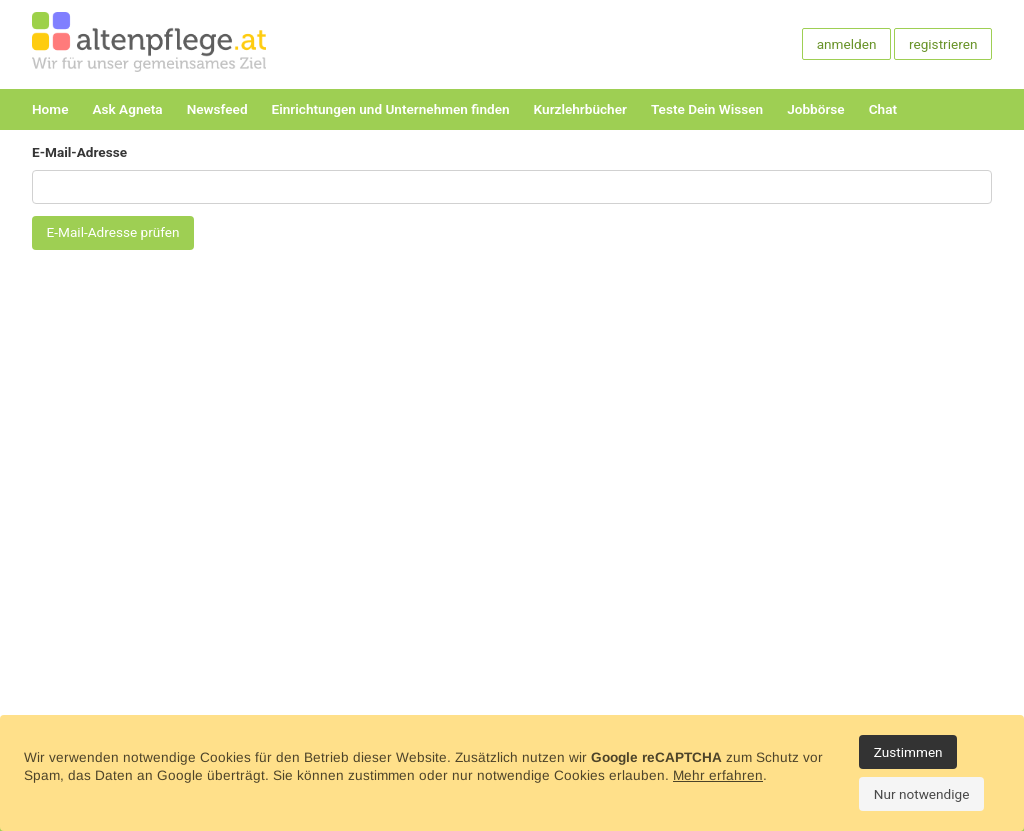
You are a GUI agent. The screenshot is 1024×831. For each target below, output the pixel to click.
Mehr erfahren (718, 775)
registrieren (943, 44)
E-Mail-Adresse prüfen (113, 232)
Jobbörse (815, 109)
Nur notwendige (922, 794)
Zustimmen (908, 752)
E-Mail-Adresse (79, 152)
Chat (883, 109)
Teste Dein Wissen (707, 109)
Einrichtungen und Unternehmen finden (391, 109)
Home (50, 109)
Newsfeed (217, 109)
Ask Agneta (127, 109)
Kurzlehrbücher (580, 109)
